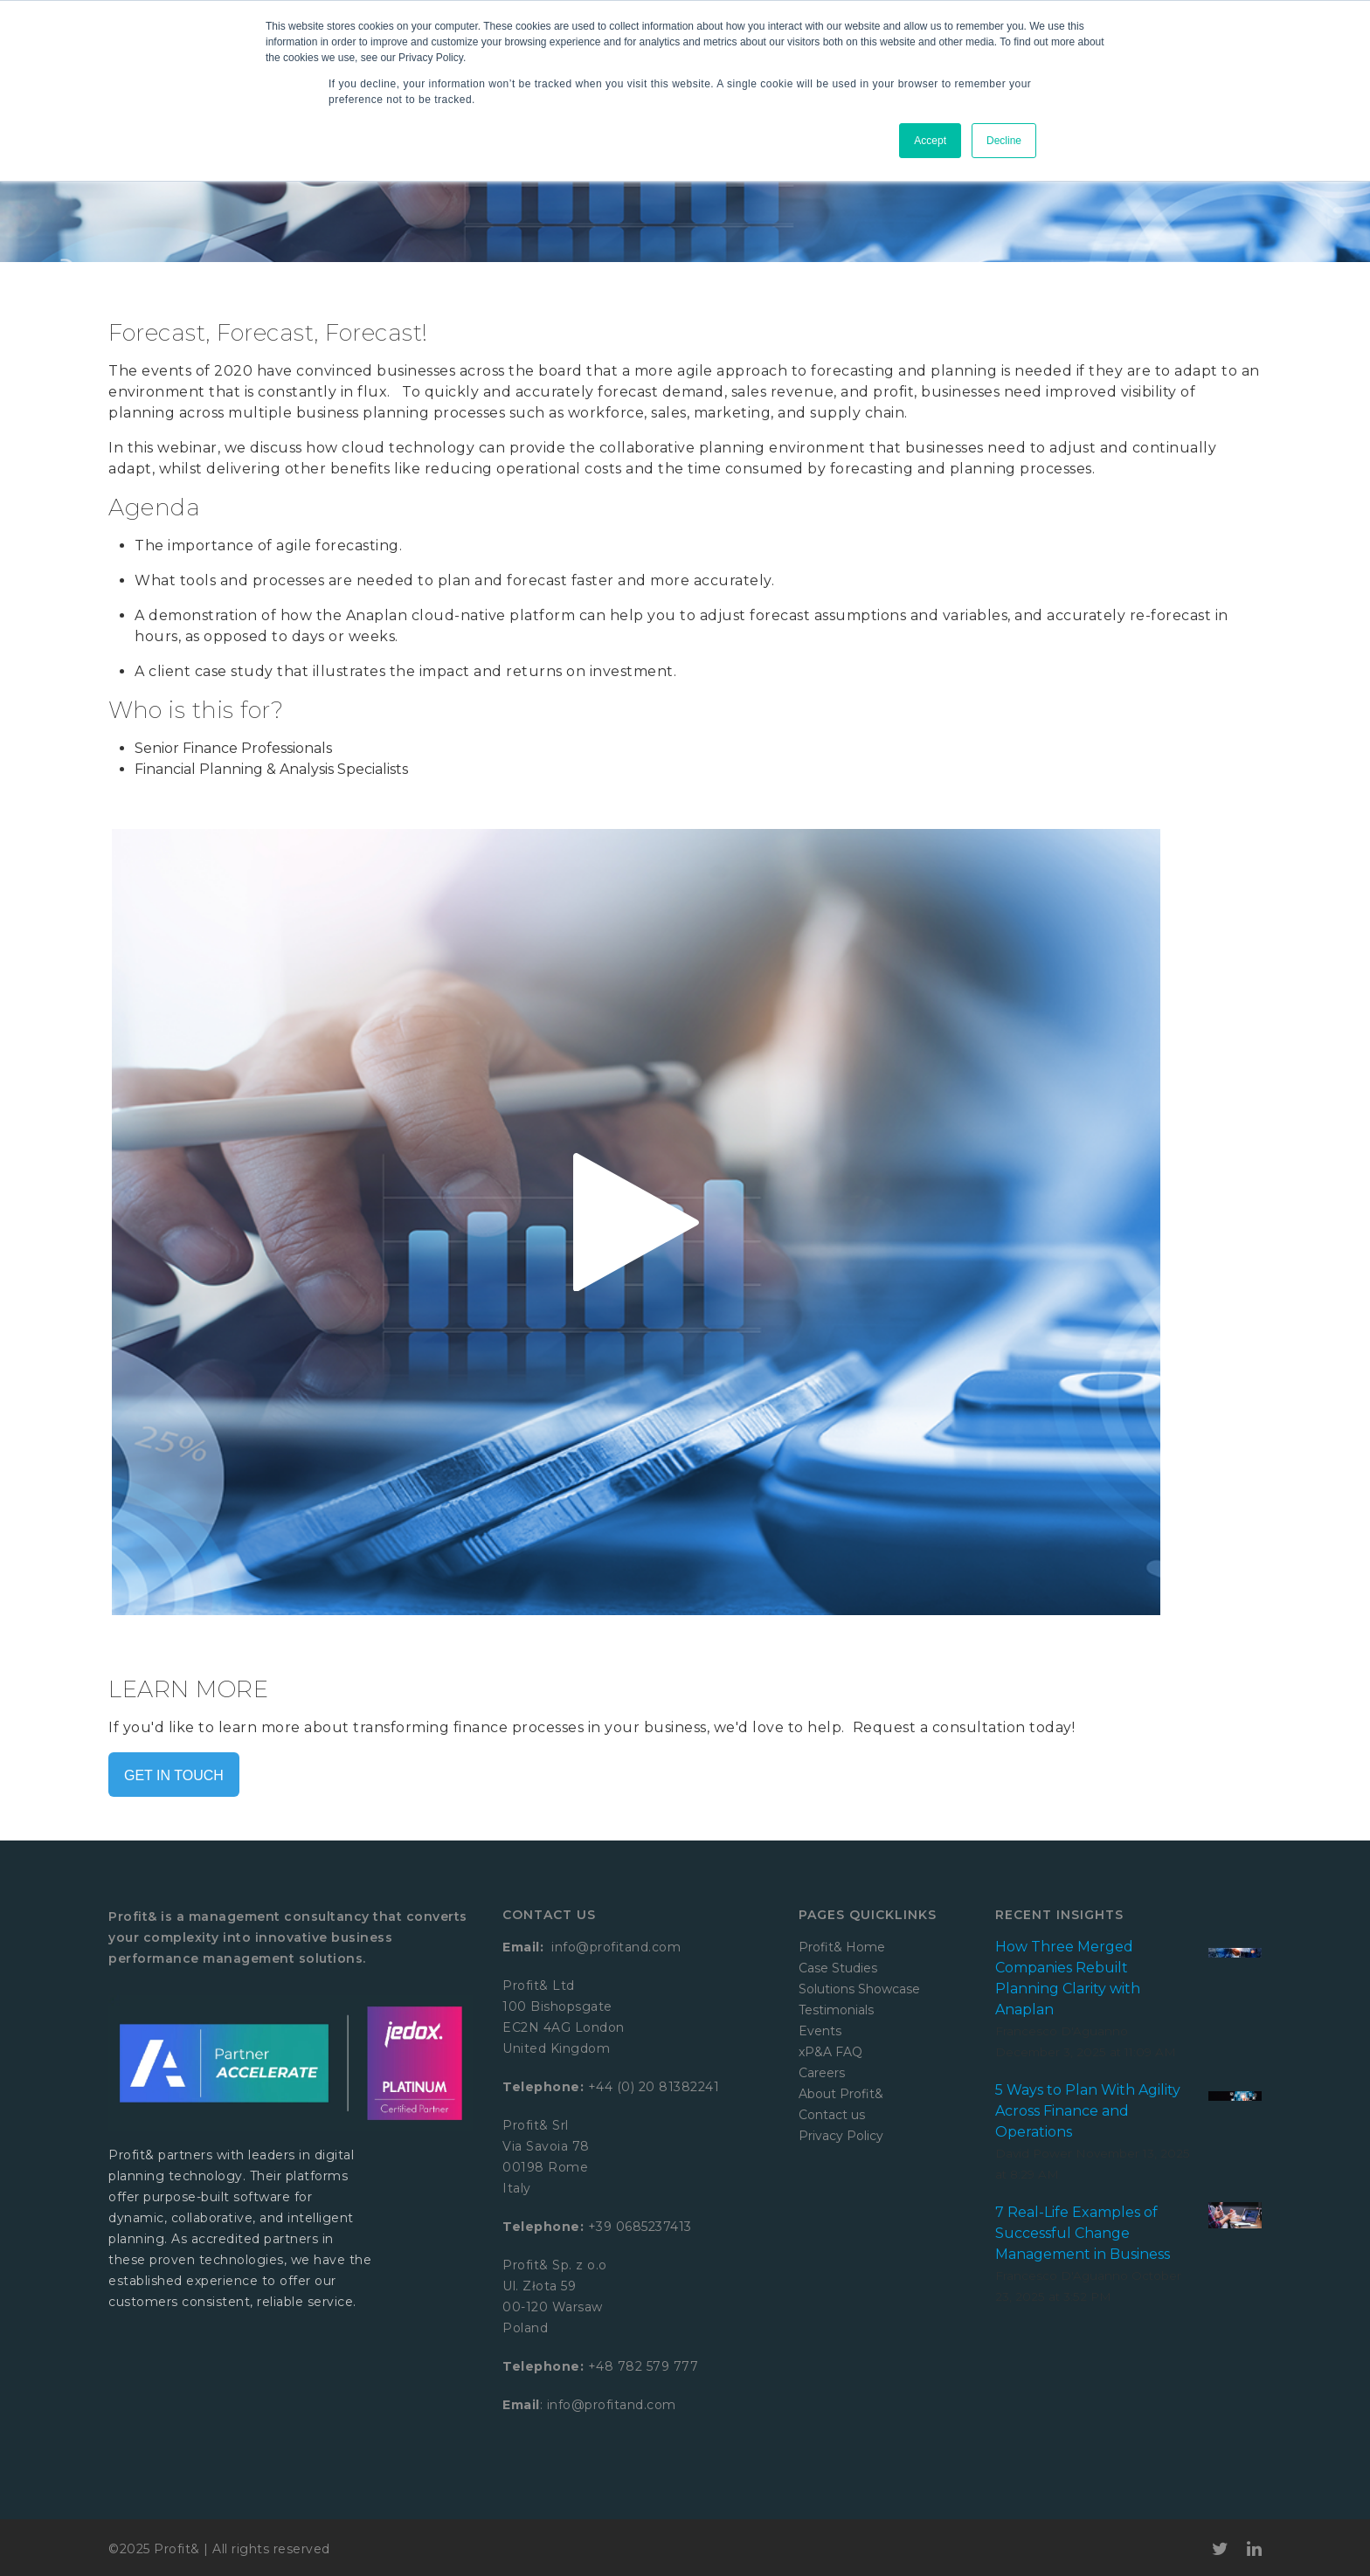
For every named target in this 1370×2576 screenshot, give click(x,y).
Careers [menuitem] (822, 2073)
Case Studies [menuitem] (838, 1968)
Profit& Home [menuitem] (842, 1947)
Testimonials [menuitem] (836, 2010)
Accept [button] (930, 141)
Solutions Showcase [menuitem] (859, 1989)
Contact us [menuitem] (832, 2115)
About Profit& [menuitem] (841, 2094)
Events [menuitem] (820, 2031)
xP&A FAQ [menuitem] (830, 2052)
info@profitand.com (615, 1947)
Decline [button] (1003, 141)
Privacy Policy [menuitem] (841, 2136)
